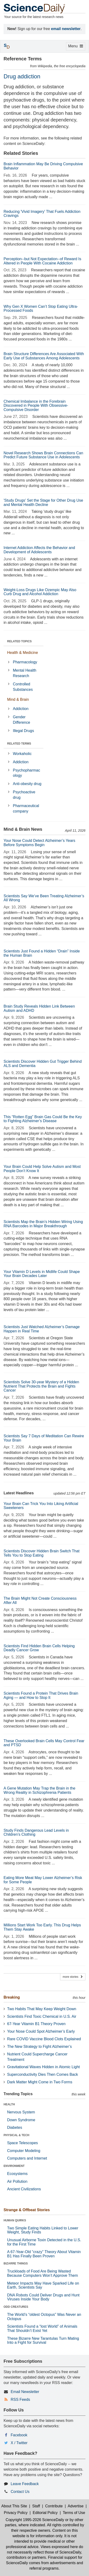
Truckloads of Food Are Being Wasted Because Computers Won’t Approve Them (42, 2273)
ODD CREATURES (16, 2306)
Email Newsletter (25, 2392)
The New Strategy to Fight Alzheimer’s (39, 2047)
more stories (73, 1976)
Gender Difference (21, 719)
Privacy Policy (16, 2513)
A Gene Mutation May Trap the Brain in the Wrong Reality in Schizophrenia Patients (39, 1790)
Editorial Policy (45, 2513)
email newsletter (66, 29)
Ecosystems (17, 2174)
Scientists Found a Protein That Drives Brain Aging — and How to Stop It (41, 1695)
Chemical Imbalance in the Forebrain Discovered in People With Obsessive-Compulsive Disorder (36, 405)
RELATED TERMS (19, 743)
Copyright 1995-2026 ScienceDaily (35, 2520)
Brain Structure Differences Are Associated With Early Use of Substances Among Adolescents (44, 356)
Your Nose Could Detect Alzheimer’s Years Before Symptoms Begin (39, 843)
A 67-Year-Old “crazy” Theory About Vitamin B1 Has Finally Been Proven (44, 2254)
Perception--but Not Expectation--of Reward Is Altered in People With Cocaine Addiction (42, 261)
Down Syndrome (21, 2120)
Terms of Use (74, 2513)
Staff (36, 2506)
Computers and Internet (27, 2158)
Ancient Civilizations (24, 2189)
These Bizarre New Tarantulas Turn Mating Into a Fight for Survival (43, 2340)
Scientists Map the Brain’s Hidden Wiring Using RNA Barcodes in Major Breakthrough (43, 1224)
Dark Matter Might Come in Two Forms (39, 2082)
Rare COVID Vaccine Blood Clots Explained (44, 2039)
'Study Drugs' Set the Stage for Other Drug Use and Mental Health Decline (43, 502)
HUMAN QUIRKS (15, 2220)
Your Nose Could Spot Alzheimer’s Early (41, 2031)
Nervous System (21, 2112)
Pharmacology (25, 662)
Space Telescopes (22, 2143)
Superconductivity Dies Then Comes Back (42, 2074)
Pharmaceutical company (26, 808)
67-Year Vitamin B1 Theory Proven (36, 2024)
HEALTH (9, 2104)
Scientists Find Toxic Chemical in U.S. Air (41, 2016)
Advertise (76, 2506)
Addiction (20, 709)
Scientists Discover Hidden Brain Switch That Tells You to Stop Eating (42, 1553)
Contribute (54, 2506)
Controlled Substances (23, 687)
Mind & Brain (18, 699)
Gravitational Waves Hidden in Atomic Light (43, 2067)
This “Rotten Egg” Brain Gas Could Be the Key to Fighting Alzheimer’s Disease (43, 1119)
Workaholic (22, 754)
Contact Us (20, 2492)
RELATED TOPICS (19, 641)
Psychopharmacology (26, 773)
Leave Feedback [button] (25, 2484)
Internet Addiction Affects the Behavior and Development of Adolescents (39, 550)
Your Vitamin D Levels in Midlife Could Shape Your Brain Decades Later (42, 1274)
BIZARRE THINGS (16, 2263)
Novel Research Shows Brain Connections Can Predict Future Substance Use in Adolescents (43, 455)
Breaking (12, 1997)
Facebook (19, 2435)
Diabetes (14, 2127)
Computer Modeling (23, 2151)
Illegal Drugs (23, 731)
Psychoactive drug (24, 794)
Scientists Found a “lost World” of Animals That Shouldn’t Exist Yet (42, 2328)
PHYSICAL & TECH (16, 2135)
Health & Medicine (22, 653)
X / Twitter (19, 2443)
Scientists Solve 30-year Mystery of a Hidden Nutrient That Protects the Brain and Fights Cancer (41, 1386)
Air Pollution (17, 2181)
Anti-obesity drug (27, 784)
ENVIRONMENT (14, 2166)
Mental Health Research (24, 673)
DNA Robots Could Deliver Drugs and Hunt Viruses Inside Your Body (43, 2297)
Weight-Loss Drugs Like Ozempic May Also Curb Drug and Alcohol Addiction (40, 592)
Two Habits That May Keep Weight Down (41, 2009)
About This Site (14, 2506)
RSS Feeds (20, 2399)
